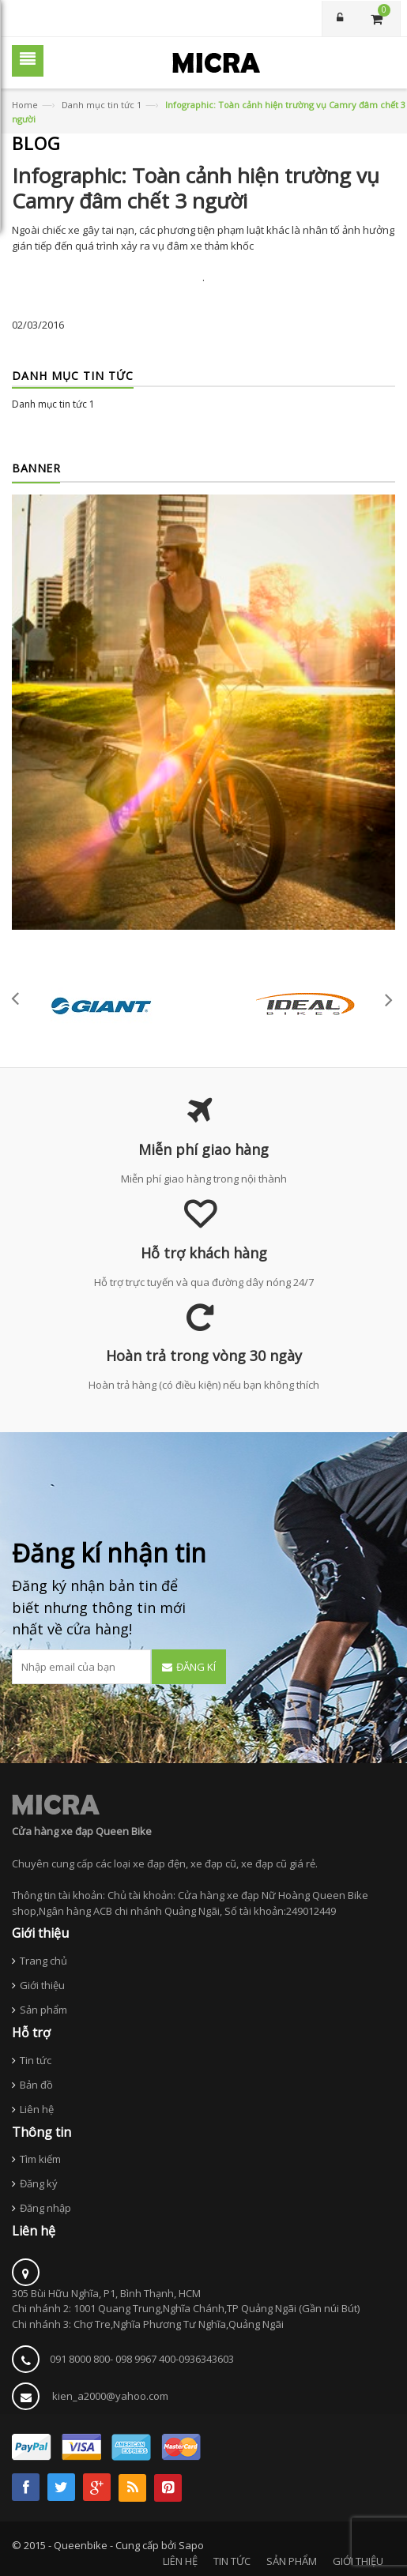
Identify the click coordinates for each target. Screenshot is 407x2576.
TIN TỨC (232, 2561)
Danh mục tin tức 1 (101, 105)
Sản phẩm (43, 2010)
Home (25, 105)
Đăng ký (39, 2183)
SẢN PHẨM (291, 2561)
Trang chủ (43, 1961)
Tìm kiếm (40, 2159)
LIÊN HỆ (180, 2561)
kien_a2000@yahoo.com (110, 2396)
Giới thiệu (42, 1985)
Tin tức (35, 2060)
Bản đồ (36, 2085)
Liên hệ (37, 2109)
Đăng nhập (45, 2208)
